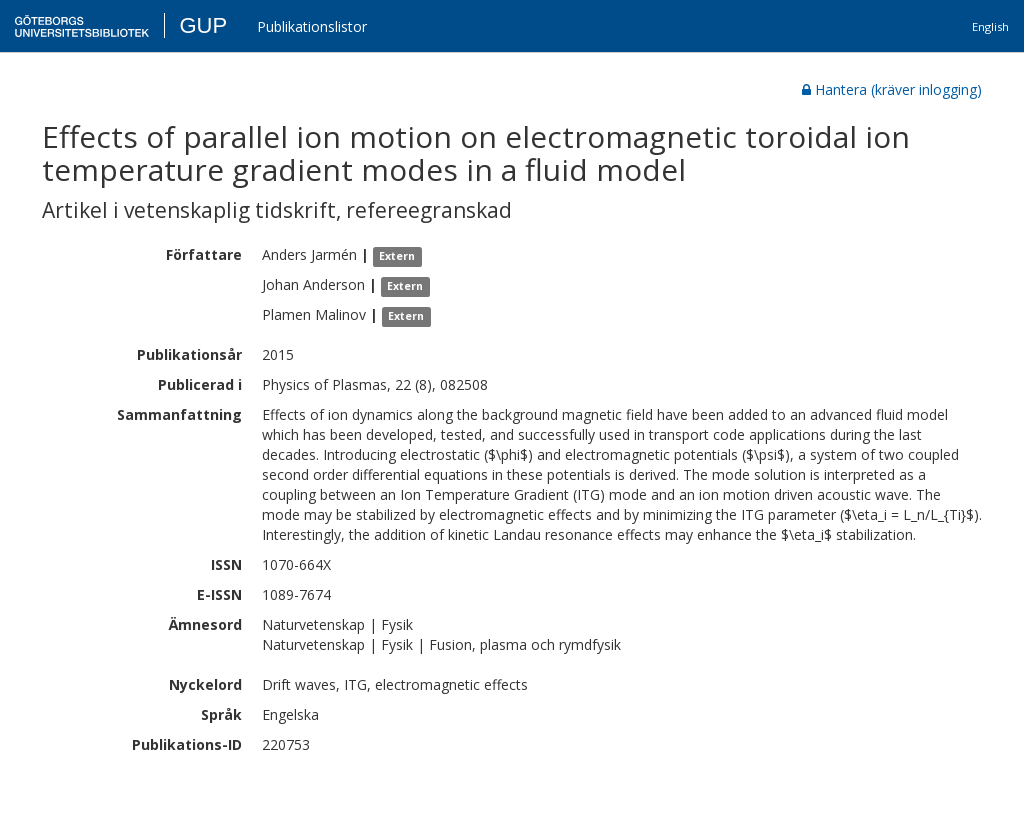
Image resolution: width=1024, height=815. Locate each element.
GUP (203, 25)
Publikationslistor (312, 26)
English (990, 26)
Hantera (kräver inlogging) (892, 89)
